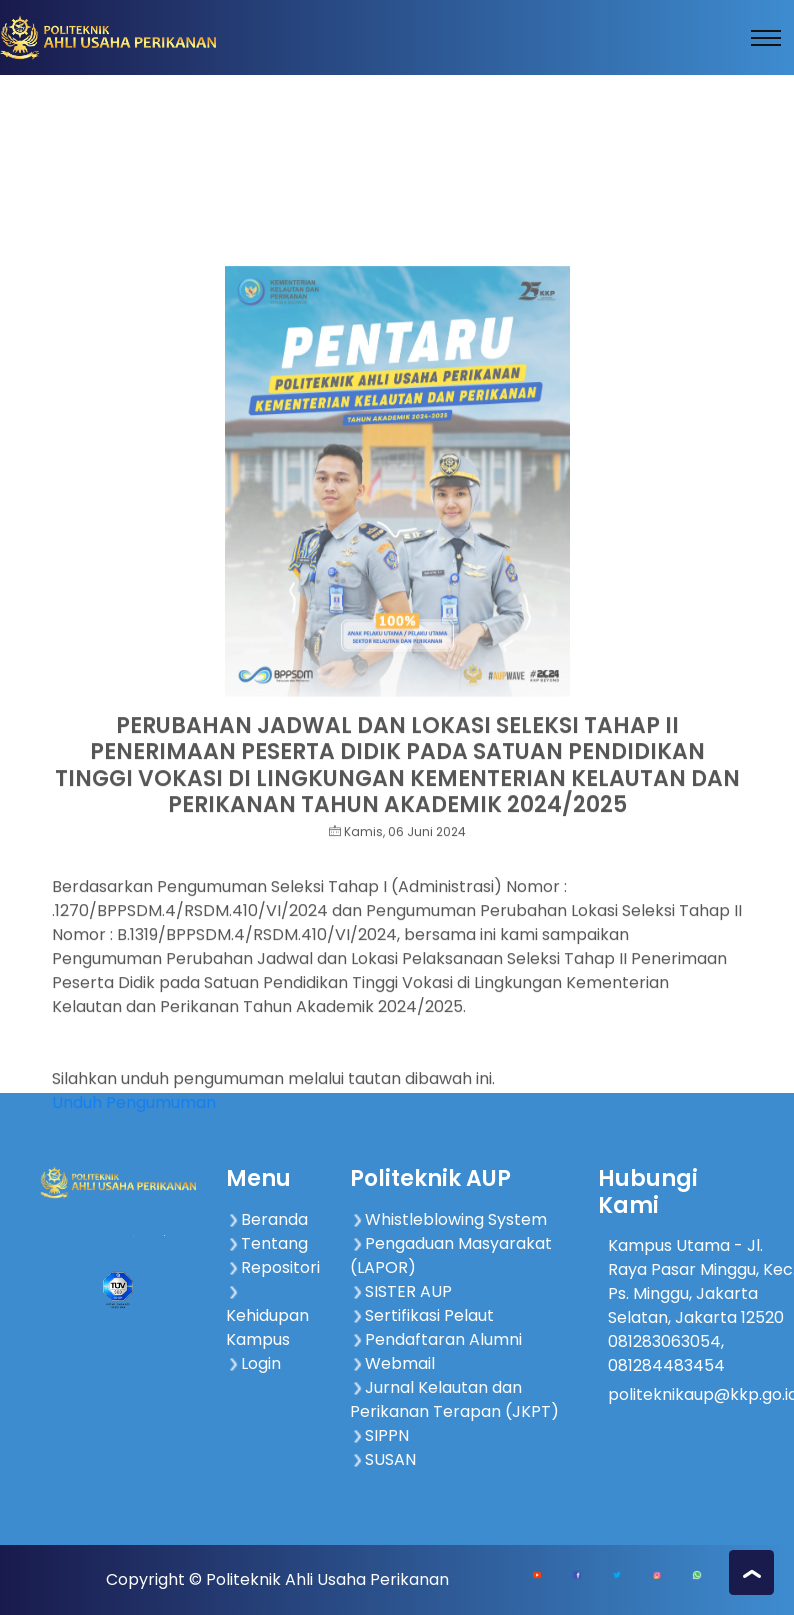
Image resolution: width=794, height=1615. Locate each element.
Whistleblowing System (448, 1219)
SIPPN (379, 1435)
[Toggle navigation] (766, 38)
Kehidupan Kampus (267, 1318)
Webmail (392, 1363)
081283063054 (664, 1341)
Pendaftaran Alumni (436, 1339)
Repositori (273, 1267)
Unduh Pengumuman (134, 1144)
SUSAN (383, 1459)
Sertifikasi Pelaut (422, 1315)
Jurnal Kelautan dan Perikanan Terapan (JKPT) (454, 1399)
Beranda (267, 1219)
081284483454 (666, 1365)
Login (253, 1363)
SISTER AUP (401, 1291)
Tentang (267, 1243)
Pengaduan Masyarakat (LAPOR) (451, 1255)
